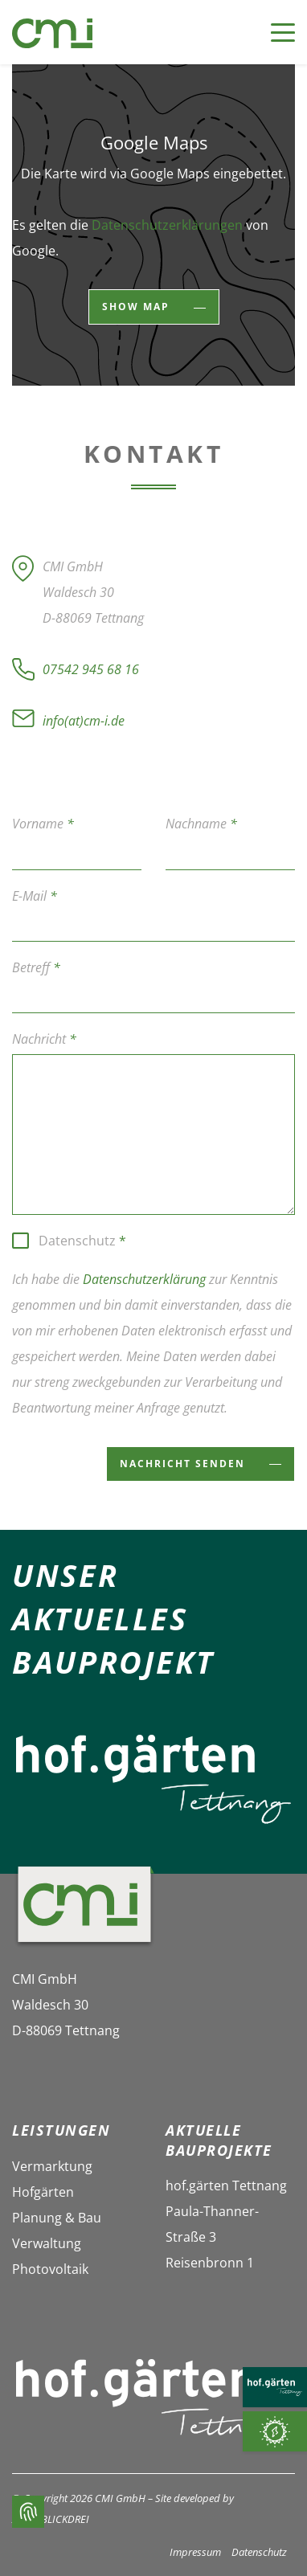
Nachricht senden (184, 1463)
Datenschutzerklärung (144, 1279)
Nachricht (44, 1039)
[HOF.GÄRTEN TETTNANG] (275, 2387)
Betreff (36, 967)
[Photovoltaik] (275, 2431)
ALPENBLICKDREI (50, 2519)
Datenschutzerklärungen (167, 225)
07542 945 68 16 (91, 669)
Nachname (201, 823)
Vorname (43, 823)
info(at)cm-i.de (84, 721)
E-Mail (34, 896)
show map (138, 306)
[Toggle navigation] (275, 32)
